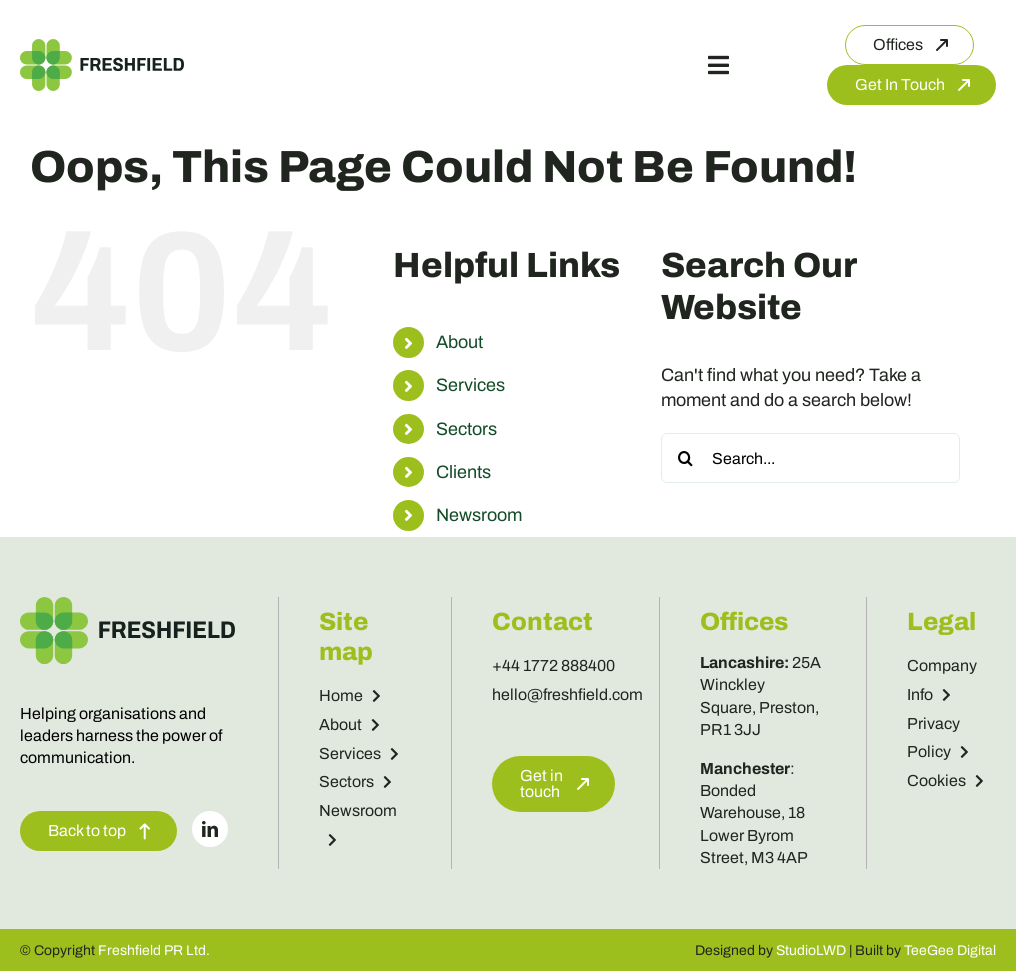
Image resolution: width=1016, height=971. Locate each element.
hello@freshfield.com (567, 694)
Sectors (466, 429)
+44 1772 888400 (553, 665)
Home (350, 695)
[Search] (686, 458)
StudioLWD (811, 950)
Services (470, 385)
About (459, 342)
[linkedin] (210, 829)
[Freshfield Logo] (102, 48)
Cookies (945, 780)
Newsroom (479, 515)
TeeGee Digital (950, 950)
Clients (463, 472)
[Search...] (810, 458)
